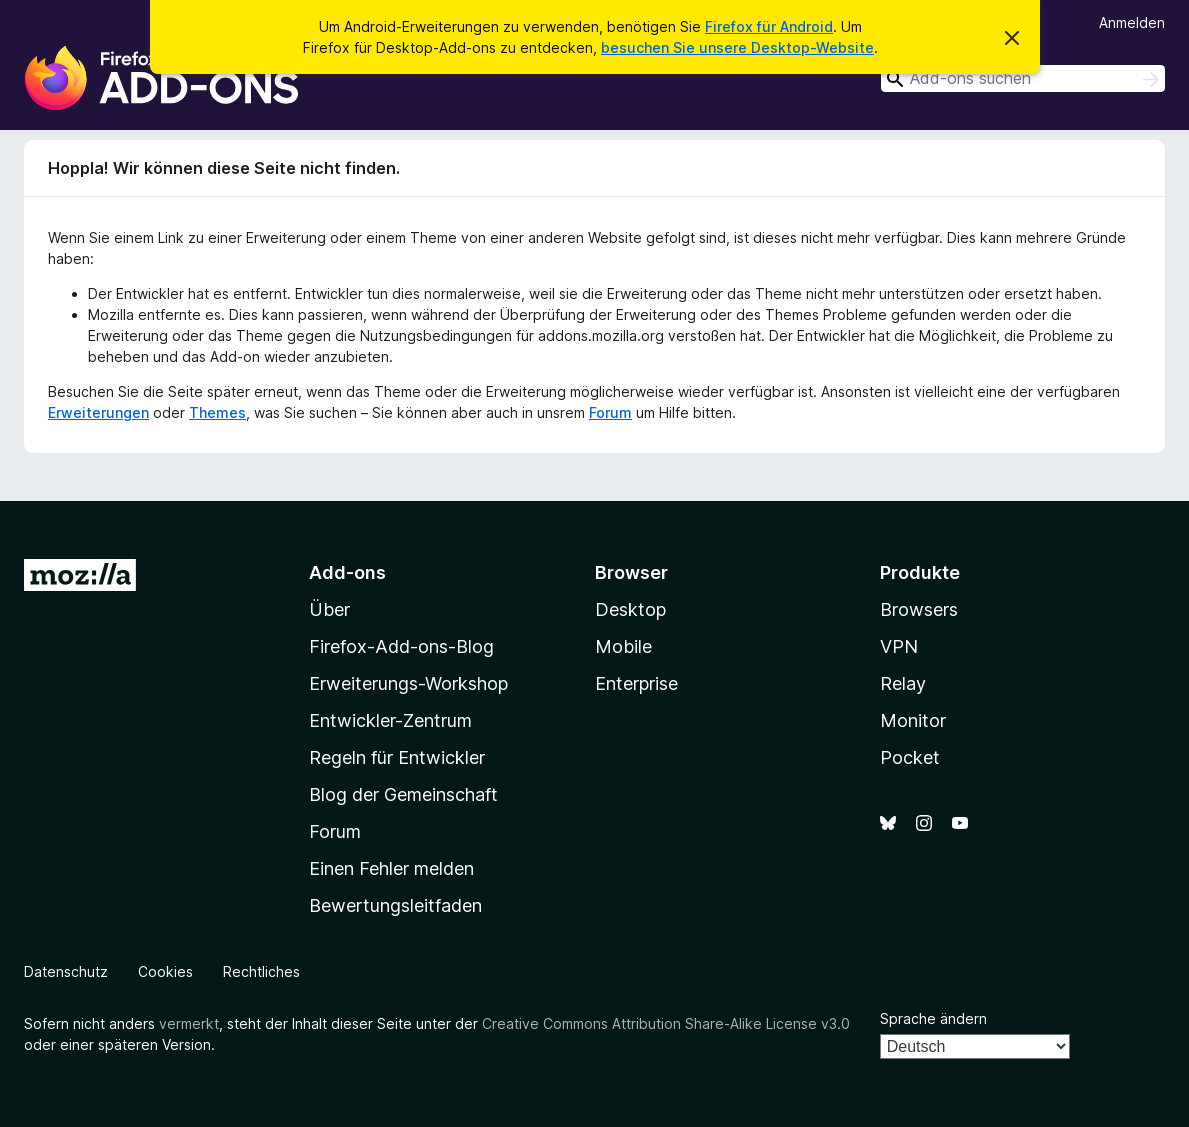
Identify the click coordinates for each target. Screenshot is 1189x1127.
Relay (903, 683)
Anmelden (1132, 22)
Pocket (910, 757)
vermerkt (189, 1023)
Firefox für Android (769, 26)
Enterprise (636, 683)
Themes (217, 412)
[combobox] (1023, 78)
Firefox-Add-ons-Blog (401, 646)
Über (329, 609)
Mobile (623, 646)
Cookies (165, 971)
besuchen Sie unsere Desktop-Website (737, 47)
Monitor (913, 720)
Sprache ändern (933, 1018)
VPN (899, 646)
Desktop (630, 609)
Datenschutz (66, 971)
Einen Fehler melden (391, 868)
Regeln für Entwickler (397, 757)
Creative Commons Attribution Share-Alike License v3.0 (666, 1023)
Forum (610, 412)
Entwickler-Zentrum (390, 720)
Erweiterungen (98, 412)
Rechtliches (261, 971)
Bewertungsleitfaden (395, 905)
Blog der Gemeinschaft (403, 794)
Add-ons (347, 572)
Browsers (919, 609)
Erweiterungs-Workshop (408, 683)
